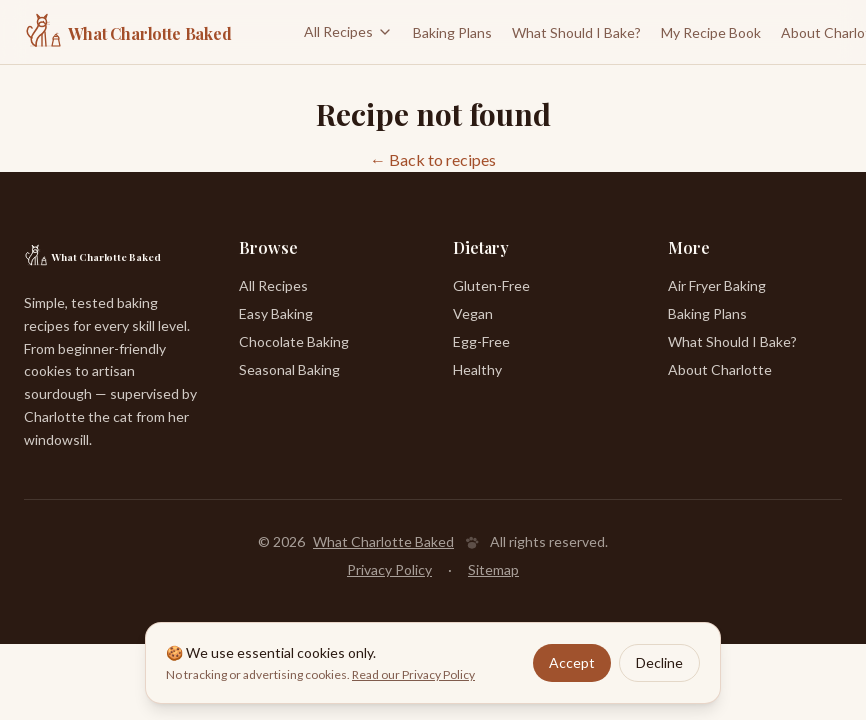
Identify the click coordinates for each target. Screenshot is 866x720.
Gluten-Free (491, 285)
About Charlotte (720, 369)
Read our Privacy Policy (413, 674)
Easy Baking (276, 313)
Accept (572, 662)
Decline (659, 662)
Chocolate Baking (294, 341)
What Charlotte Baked (383, 541)
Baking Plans (452, 32)
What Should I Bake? (576, 32)
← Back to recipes (433, 159)
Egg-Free (481, 341)
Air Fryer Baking (717, 285)
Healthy (477, 369)
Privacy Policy (389, 569)
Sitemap (493, 569)
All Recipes (348, 31)
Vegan (473, 313)
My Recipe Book (711, 32)
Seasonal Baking (289, 369)
